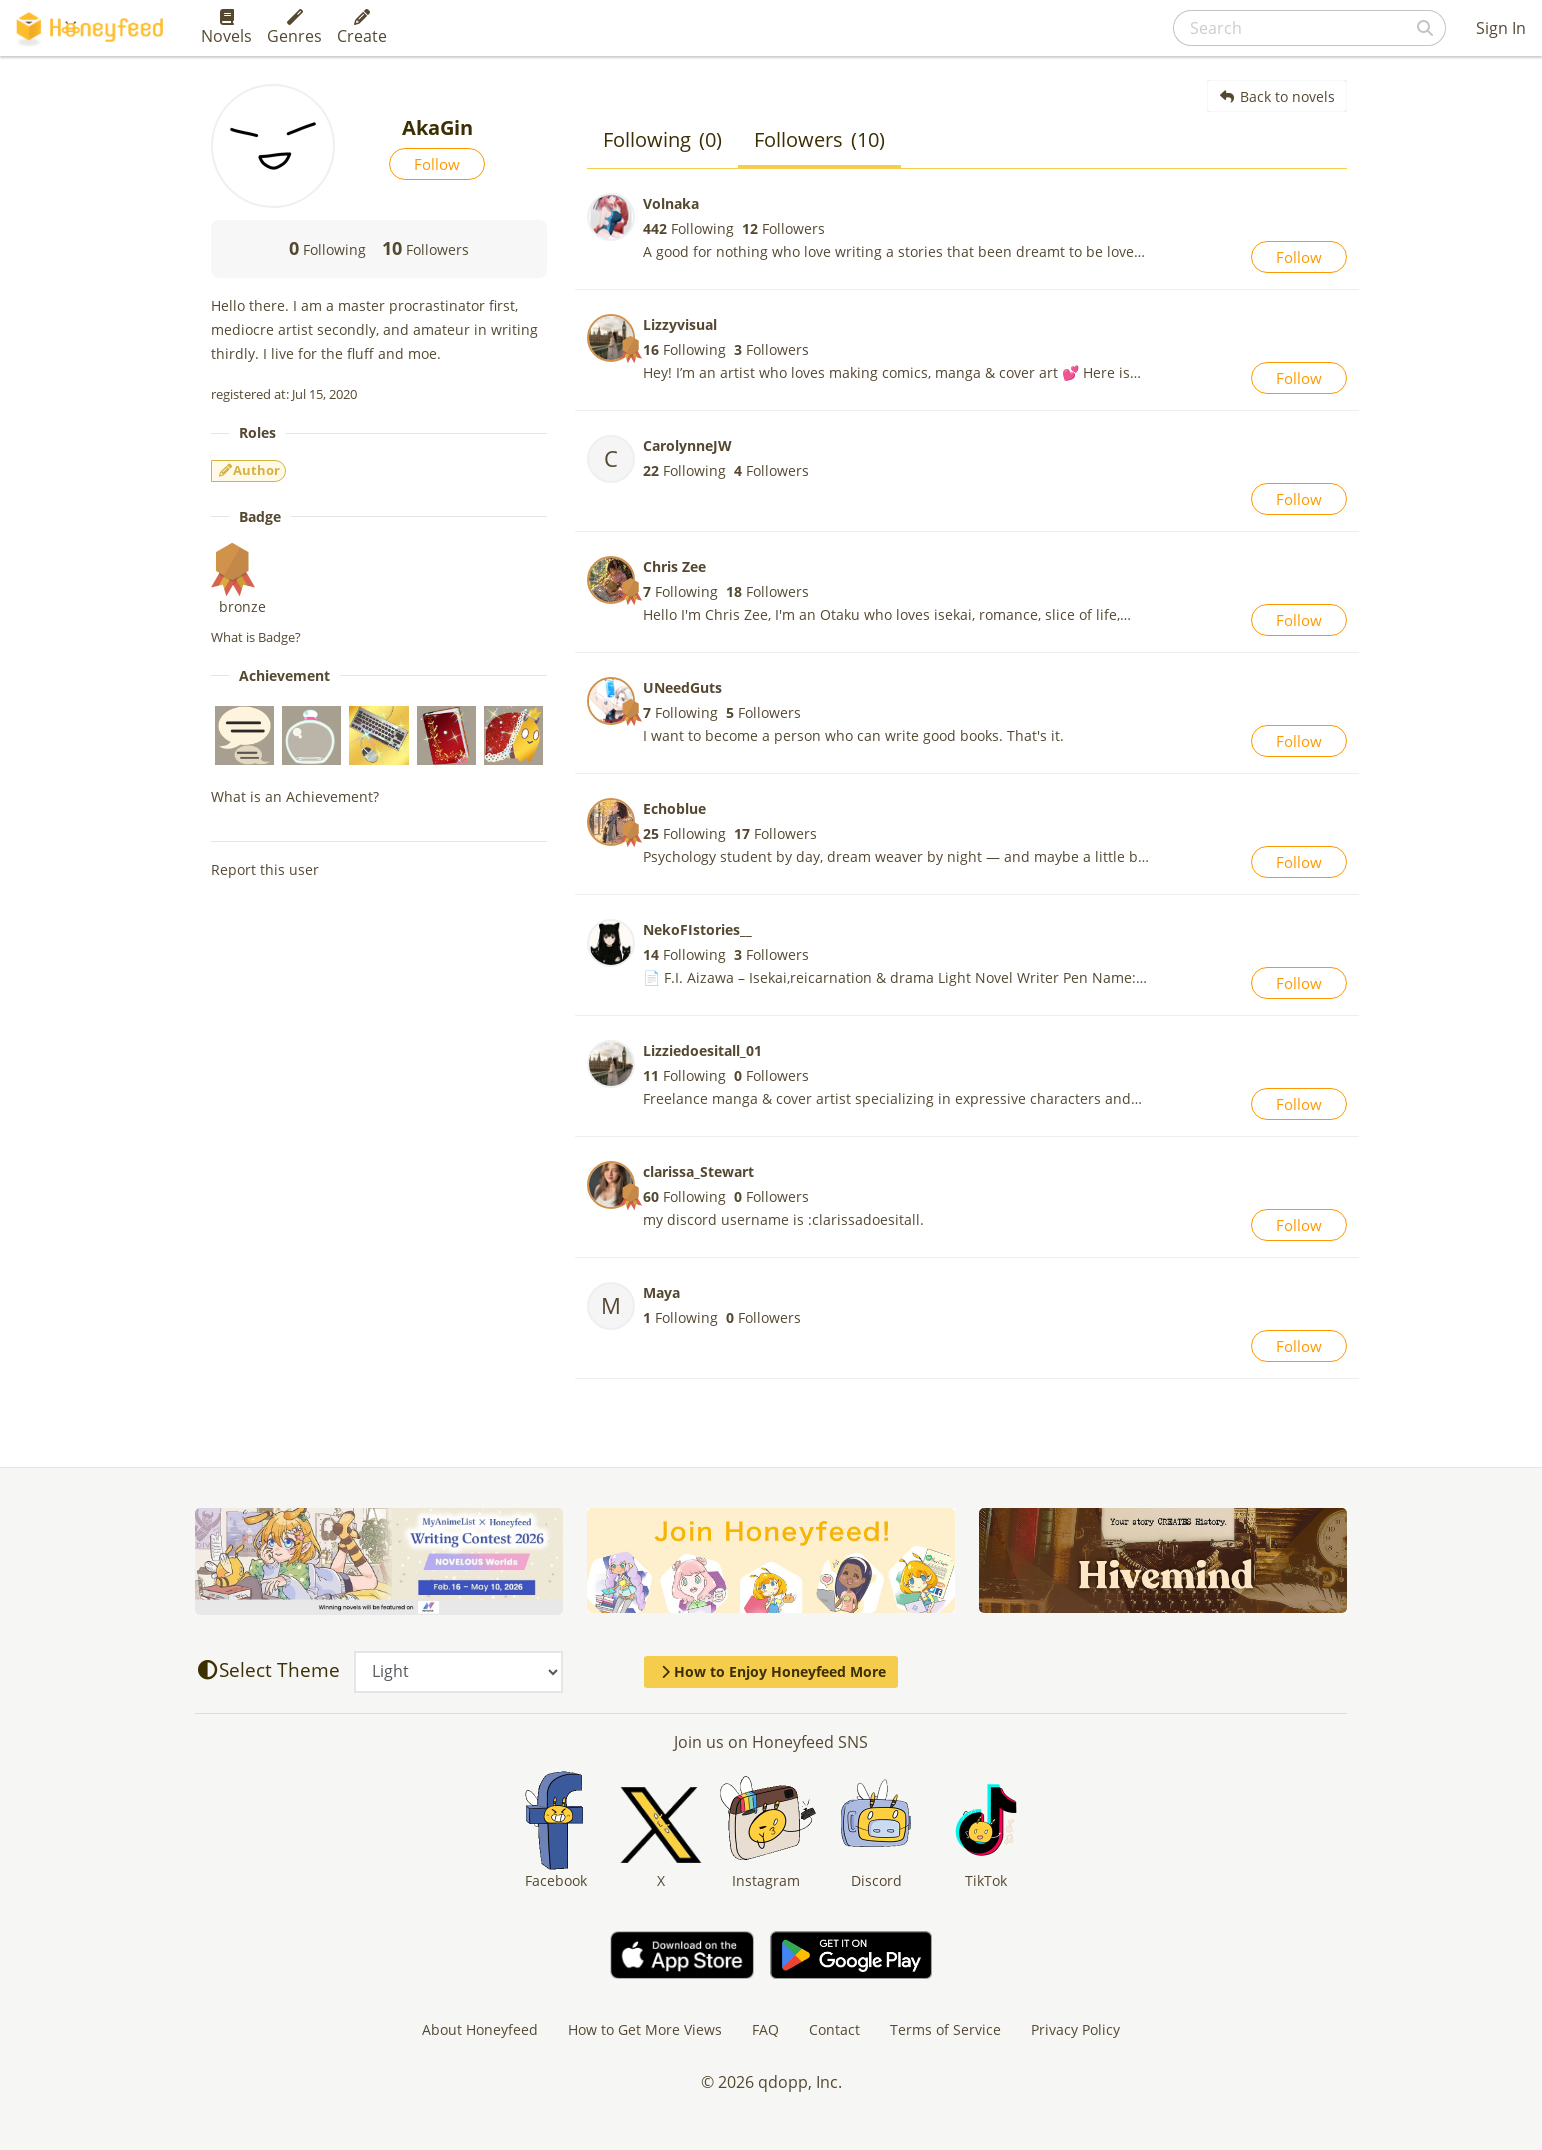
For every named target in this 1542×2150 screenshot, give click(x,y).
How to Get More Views (645, 2029)
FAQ (765, 2029)
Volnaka (671, 203)
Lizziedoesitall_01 (702, 1050)
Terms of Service (945, 2029)
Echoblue (674, 808)
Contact (834, 2029)
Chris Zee (674, 566)
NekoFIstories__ (697, 929)
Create (362, 28)
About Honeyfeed (480, 2029)
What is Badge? (256, 637)
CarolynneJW (687, 445)
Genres (294, 28)
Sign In (1501, 28)
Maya (661, 1292)
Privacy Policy (1075, 2029)
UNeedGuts (682, 687)
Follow (437, 164)
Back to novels (1277, 96)
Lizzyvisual (680, 324)
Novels (226, 28)
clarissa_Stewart (698, 1171)
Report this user (265, 869)
